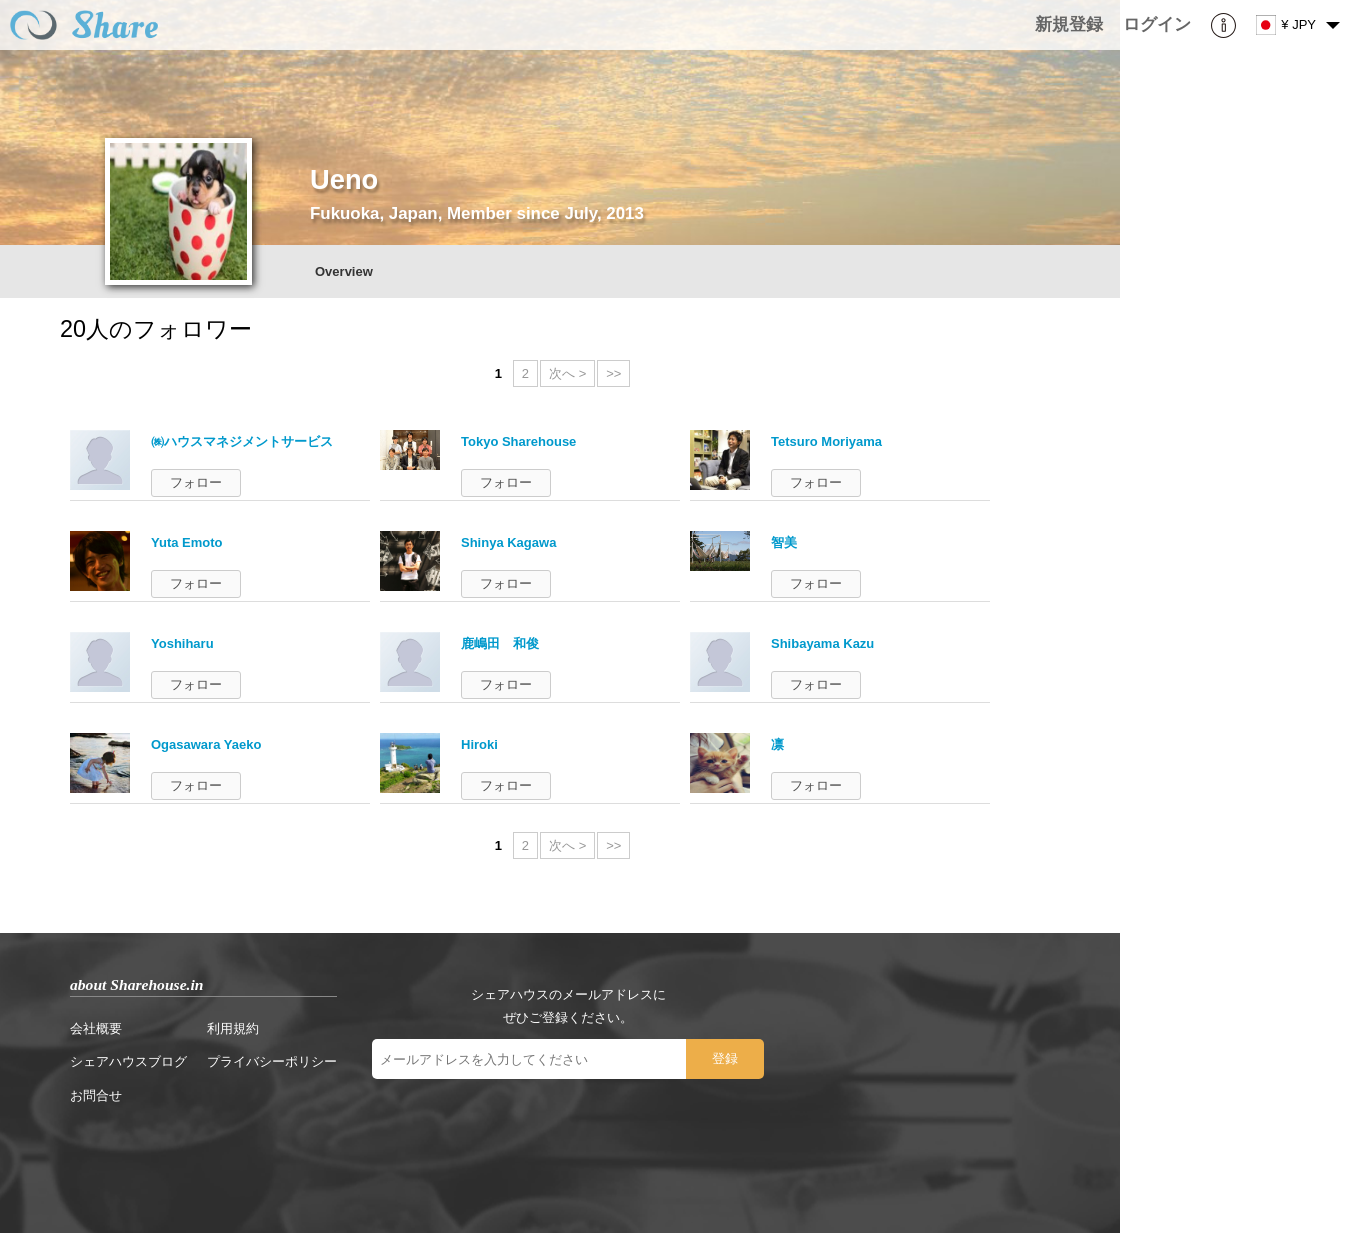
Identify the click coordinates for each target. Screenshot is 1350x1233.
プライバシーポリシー (272, 1061)
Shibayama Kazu (822, 643)
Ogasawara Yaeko (206, 744)
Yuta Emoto (187, 542)
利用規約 (233, 1028)
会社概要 (96, 1028)
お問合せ (96, 1095)
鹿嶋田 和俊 (500, 643)
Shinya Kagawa (508, 542)
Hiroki (479, 744)
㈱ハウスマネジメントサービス (242, 441)
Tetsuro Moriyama (826, 441)
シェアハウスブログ (128, 1061)
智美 (784, 542)
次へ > (567, 373)
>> (613, 373)
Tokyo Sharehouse (518, 441)
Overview (344, 271)
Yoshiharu (182, 643)
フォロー (196, 482)
